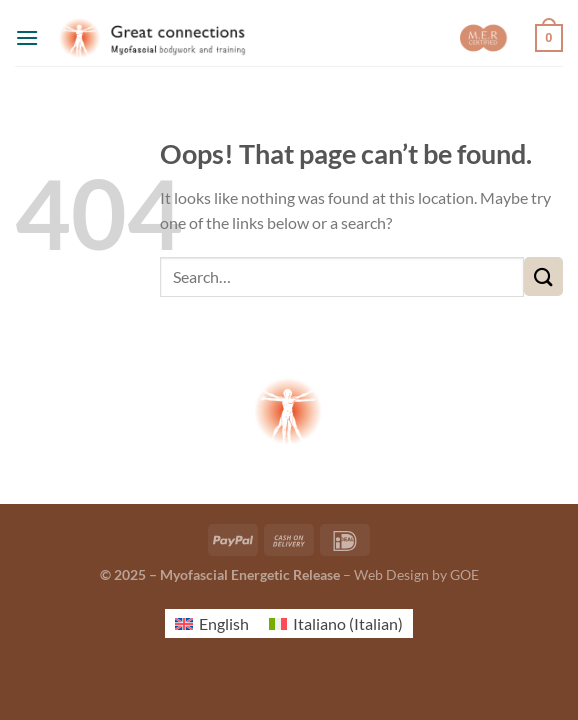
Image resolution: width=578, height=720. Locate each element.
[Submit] (543, 276)
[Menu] (27, 37)
